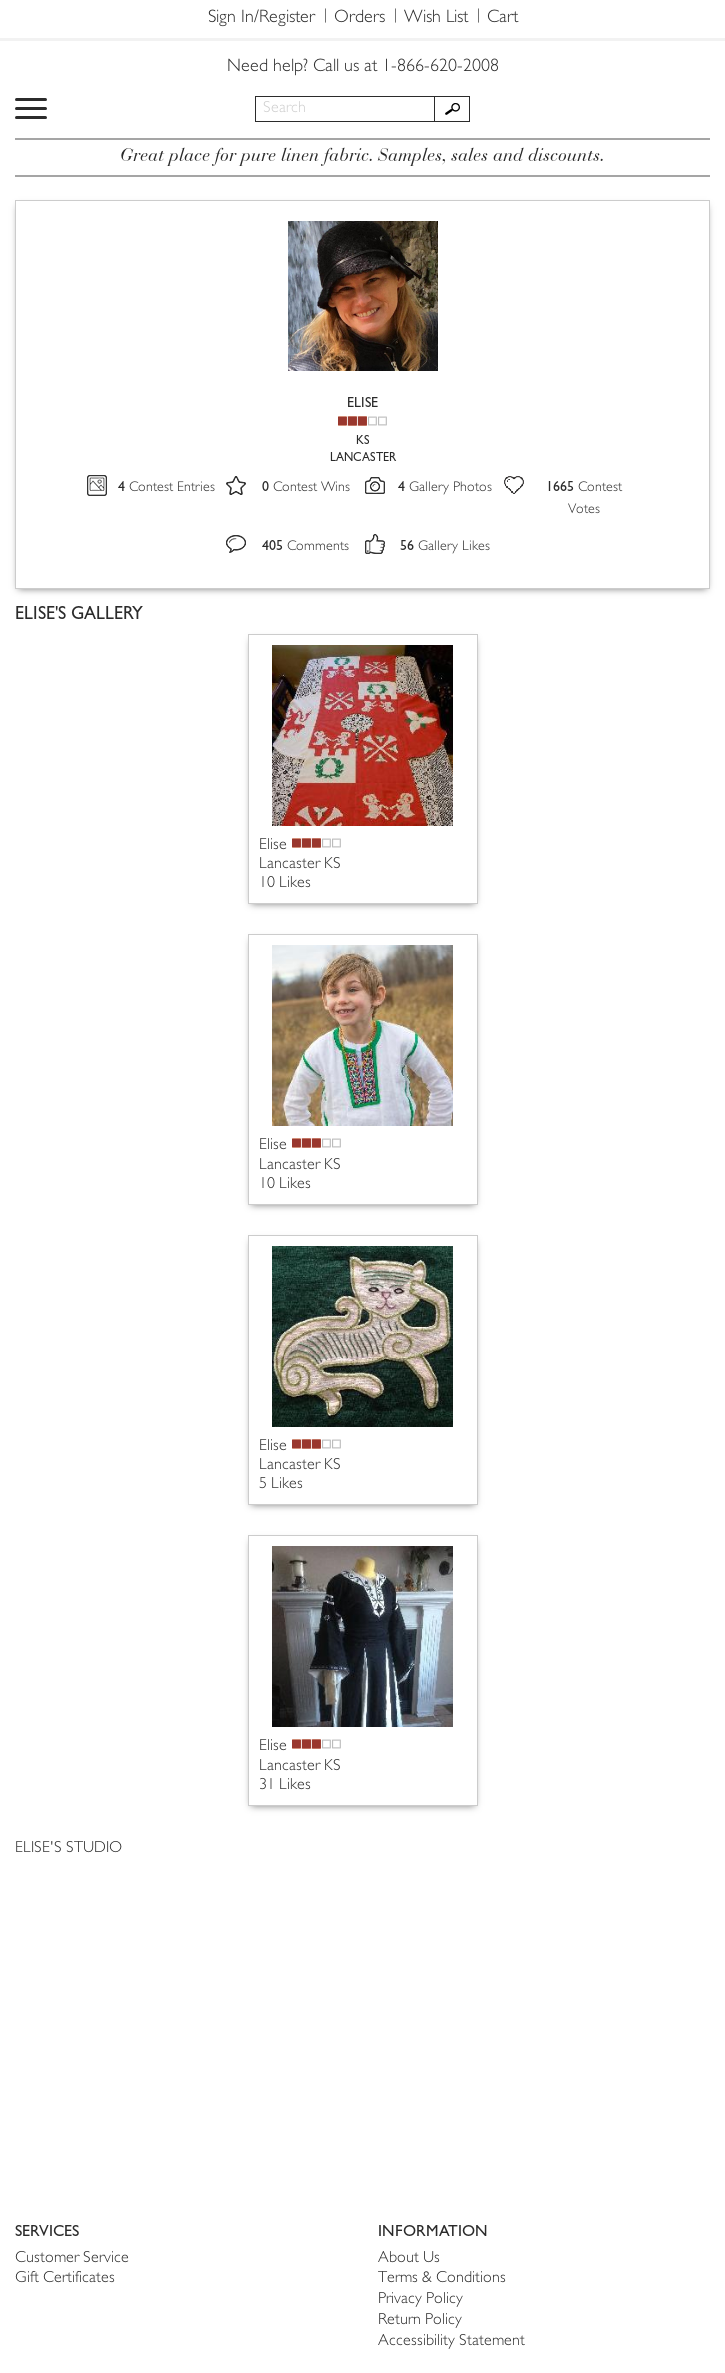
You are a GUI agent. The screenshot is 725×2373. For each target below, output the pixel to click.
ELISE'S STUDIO (68, 1848)
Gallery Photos (445, 487)
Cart (502, 18)
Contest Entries (166, 487)
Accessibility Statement (451, 2341)
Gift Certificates (65, 2278)
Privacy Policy (420, 2299)
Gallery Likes (445, 546)
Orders (359, 18)
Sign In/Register (261, 18)
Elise (273, 845)
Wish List (436, 18)
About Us (409, 2258)
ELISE (362, 402)
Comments (305, 546)
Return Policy (420, 2320)
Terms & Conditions (442, 2278)
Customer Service (72, 2258)
